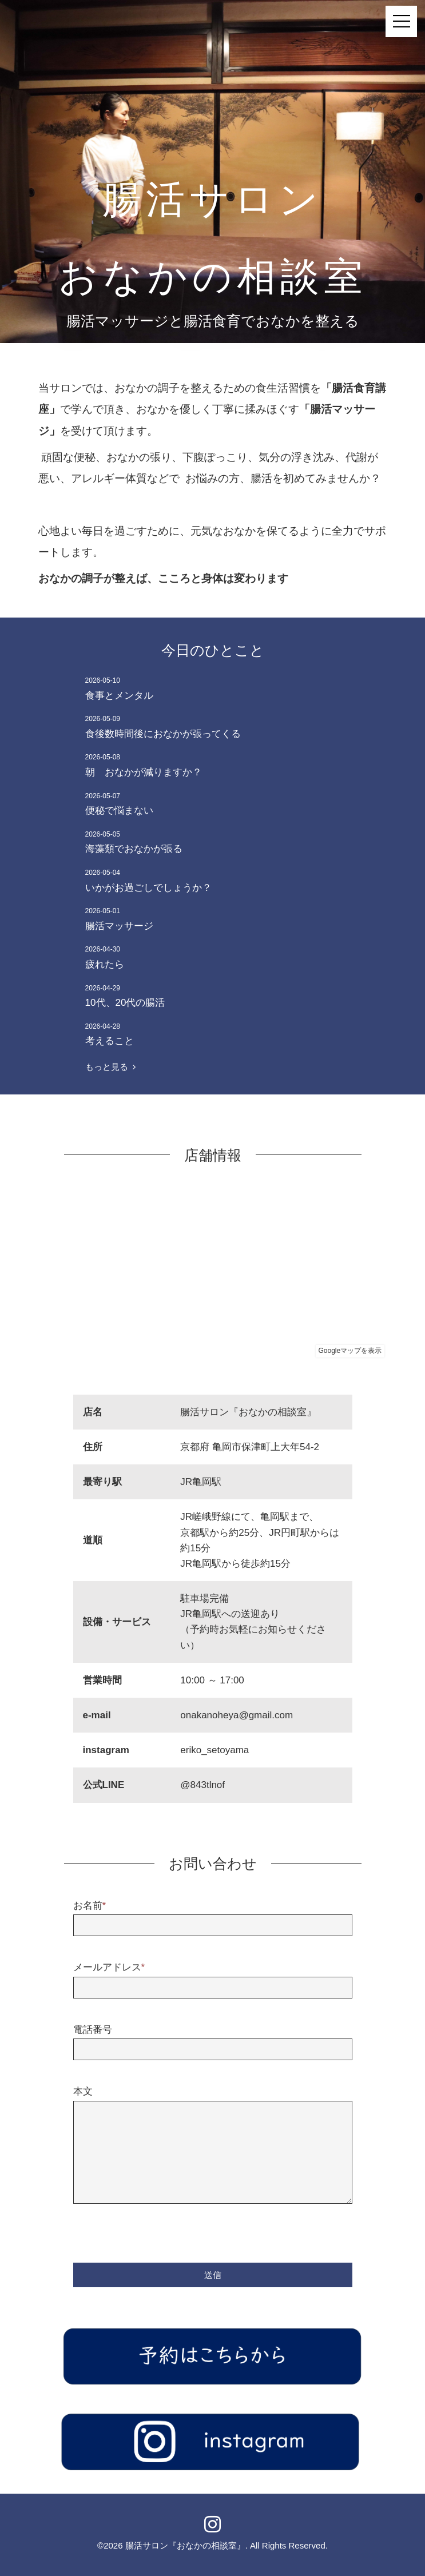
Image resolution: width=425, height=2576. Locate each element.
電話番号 (92, 2029)
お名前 (89, 1905)
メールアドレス (109, 1967)
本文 (83, 2091)
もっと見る (110, 1066)
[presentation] (160, 2231)
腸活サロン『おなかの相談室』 (185, 2545)
